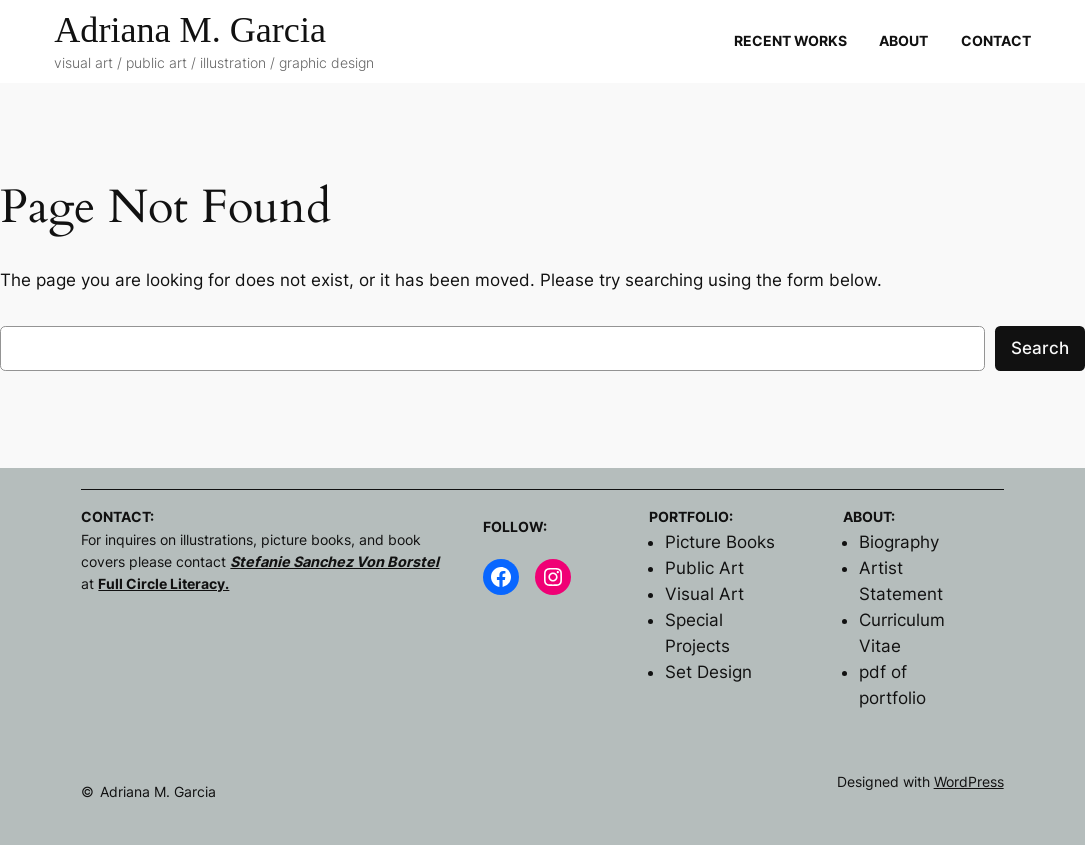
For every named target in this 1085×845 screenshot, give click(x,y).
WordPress (969, 781)
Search (1040, 348)
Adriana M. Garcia (190, 30)
